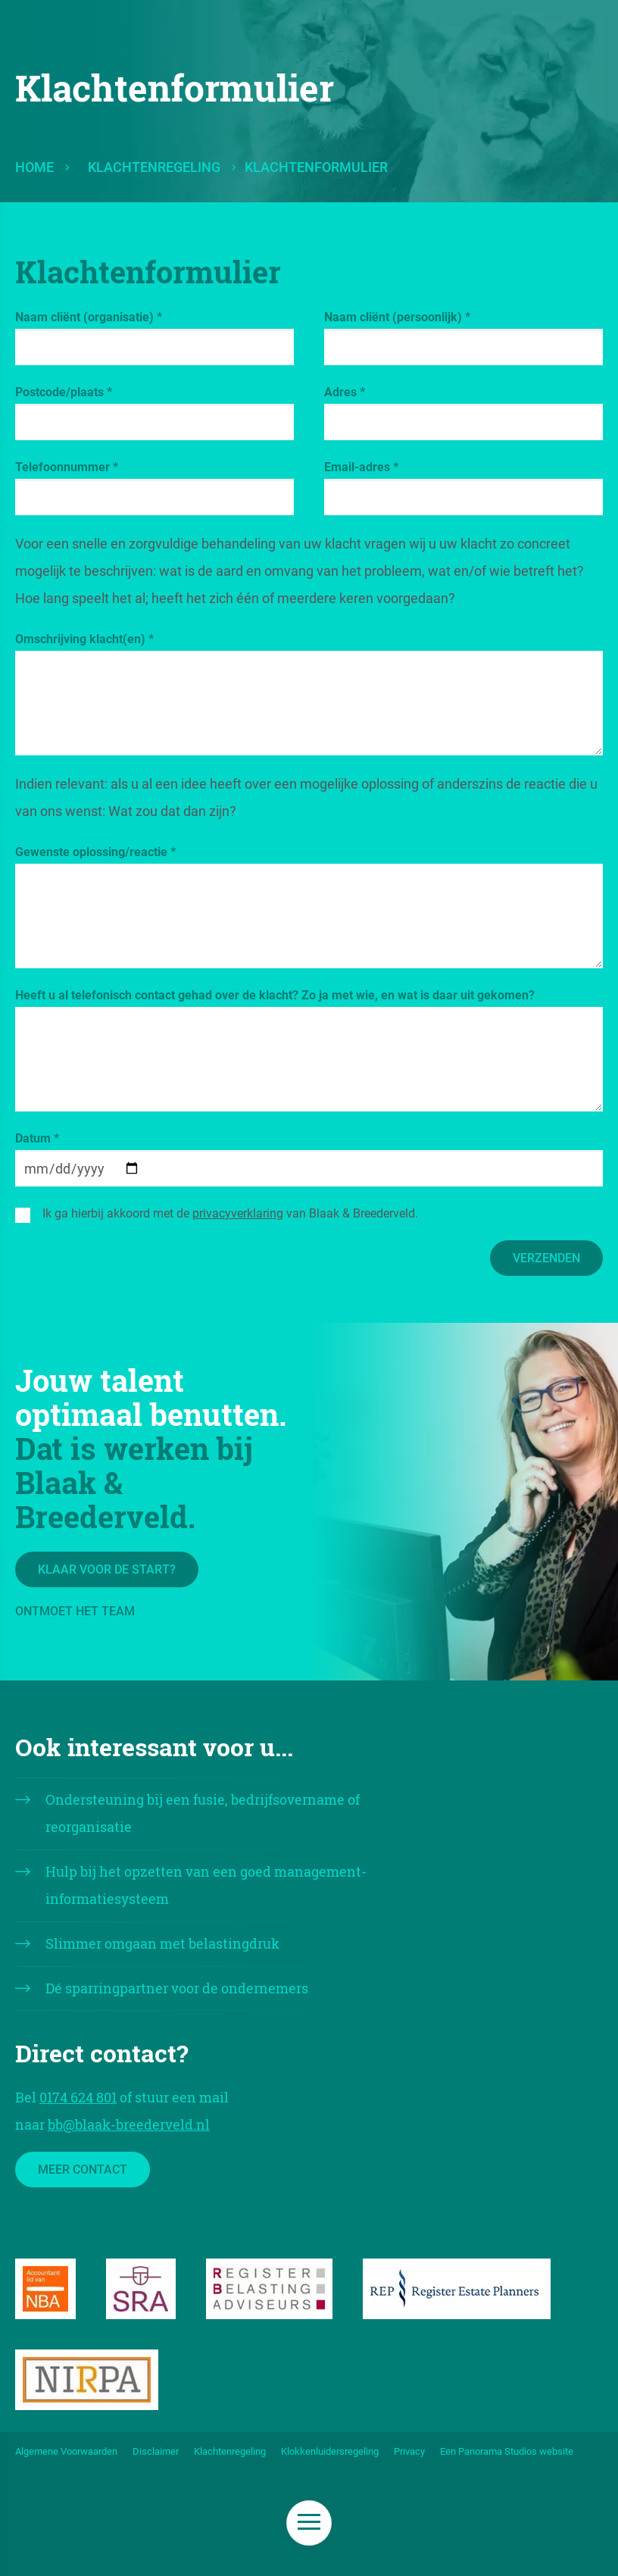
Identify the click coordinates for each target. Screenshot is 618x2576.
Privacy (409, 2451)
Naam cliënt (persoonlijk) (397, 317)
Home (34, 167)
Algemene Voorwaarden (66, 2451)
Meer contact (82, 2169)
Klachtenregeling (154, 167)
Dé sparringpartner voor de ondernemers (176, 1988)
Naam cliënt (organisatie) (88, 317)
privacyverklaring (237, 1213)
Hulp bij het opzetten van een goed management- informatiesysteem (206, 1885)
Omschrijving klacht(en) (84, 639)
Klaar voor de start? (107, 1569)
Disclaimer (156, 2451)
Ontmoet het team (75, 1611)
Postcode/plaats (63, 392)
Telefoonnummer (66, 467)
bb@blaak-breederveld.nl (129, 2124)
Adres (344, 392)
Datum (37, 1138)
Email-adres (361, 467)
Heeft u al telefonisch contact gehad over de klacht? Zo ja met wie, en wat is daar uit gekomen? (275, 995)
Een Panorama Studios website (506, 2451)
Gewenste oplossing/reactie (95, 852)
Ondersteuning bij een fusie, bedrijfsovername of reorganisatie (202, 1813)
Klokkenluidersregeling (330, 2451)
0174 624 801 (78, 2097)
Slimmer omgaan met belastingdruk (162, 1943)
